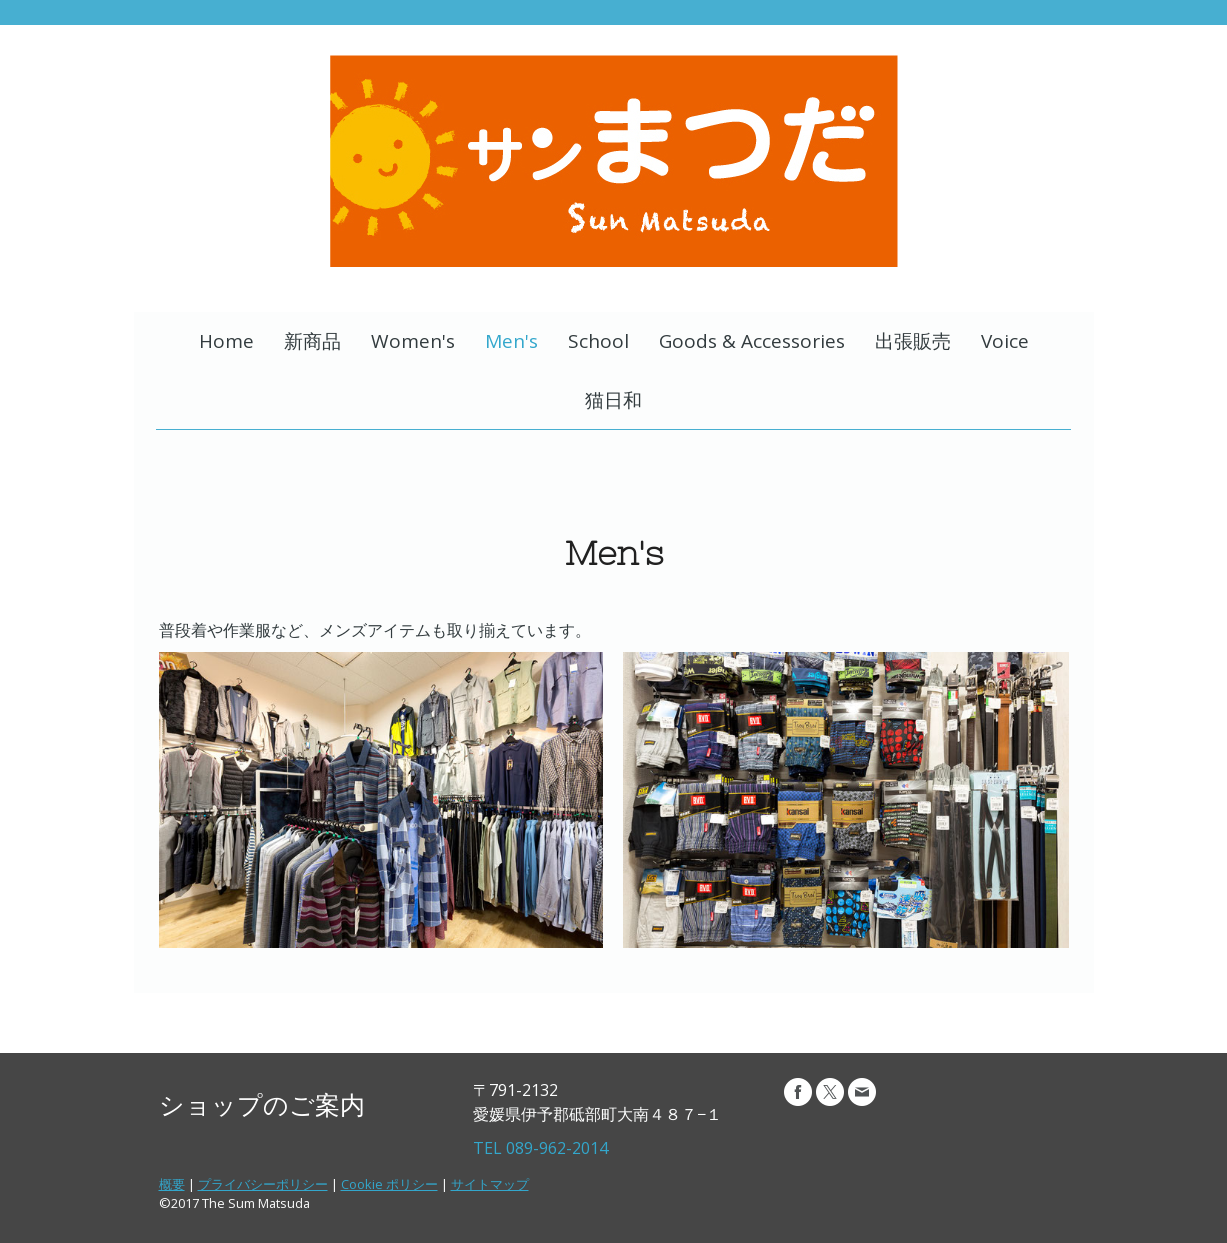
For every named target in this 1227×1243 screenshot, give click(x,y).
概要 (172, 1184)
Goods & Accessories (752, 341)
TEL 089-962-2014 (540, 1148)
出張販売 (913, 341)
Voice (1005, 341)
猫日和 (613, 400)
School (598, 341)
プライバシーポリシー (263, 1184)
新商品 (312, 341)
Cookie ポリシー (389, 1184)
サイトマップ (490, 1184)
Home (226, 341)
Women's (413, 341)
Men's (511, 341)
